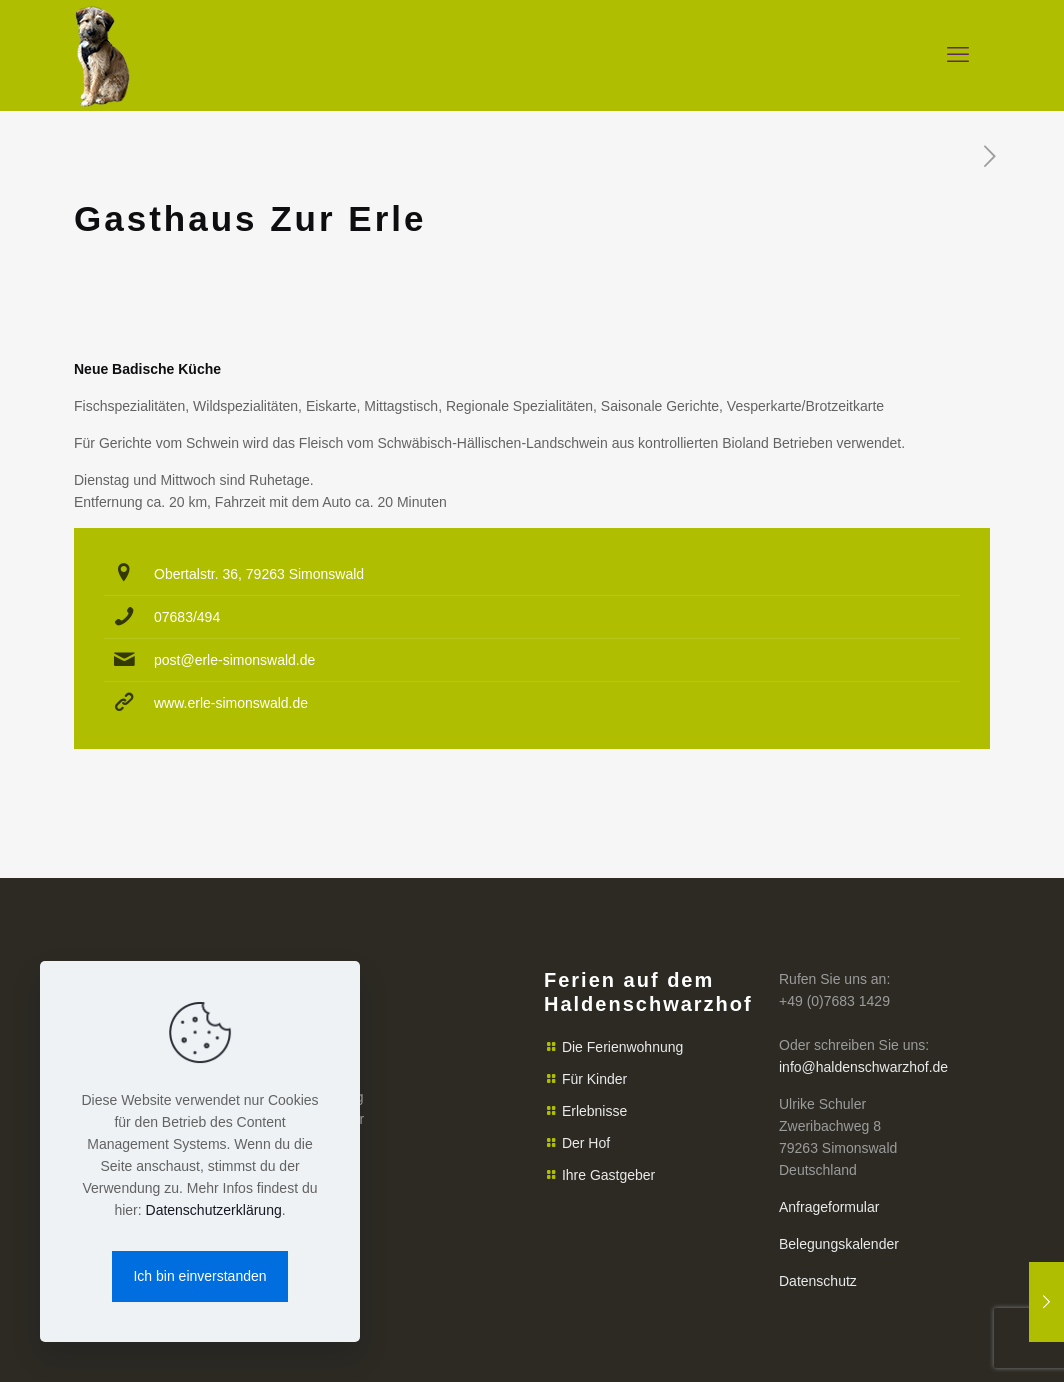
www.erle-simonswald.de (231, 703)
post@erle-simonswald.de (234, 660)
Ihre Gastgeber (608, 1175)
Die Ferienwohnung (622, 1047)
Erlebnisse (594, 1111)
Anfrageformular (829, 1207)
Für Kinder (594, 1079)
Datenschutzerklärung (214, 1210)
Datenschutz (818, 1281)
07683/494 (187, 617)
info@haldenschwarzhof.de (863, 1067)
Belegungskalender (839, 1244)
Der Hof (586, 1143)
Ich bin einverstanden (199, 1276)
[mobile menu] (958, 55)
